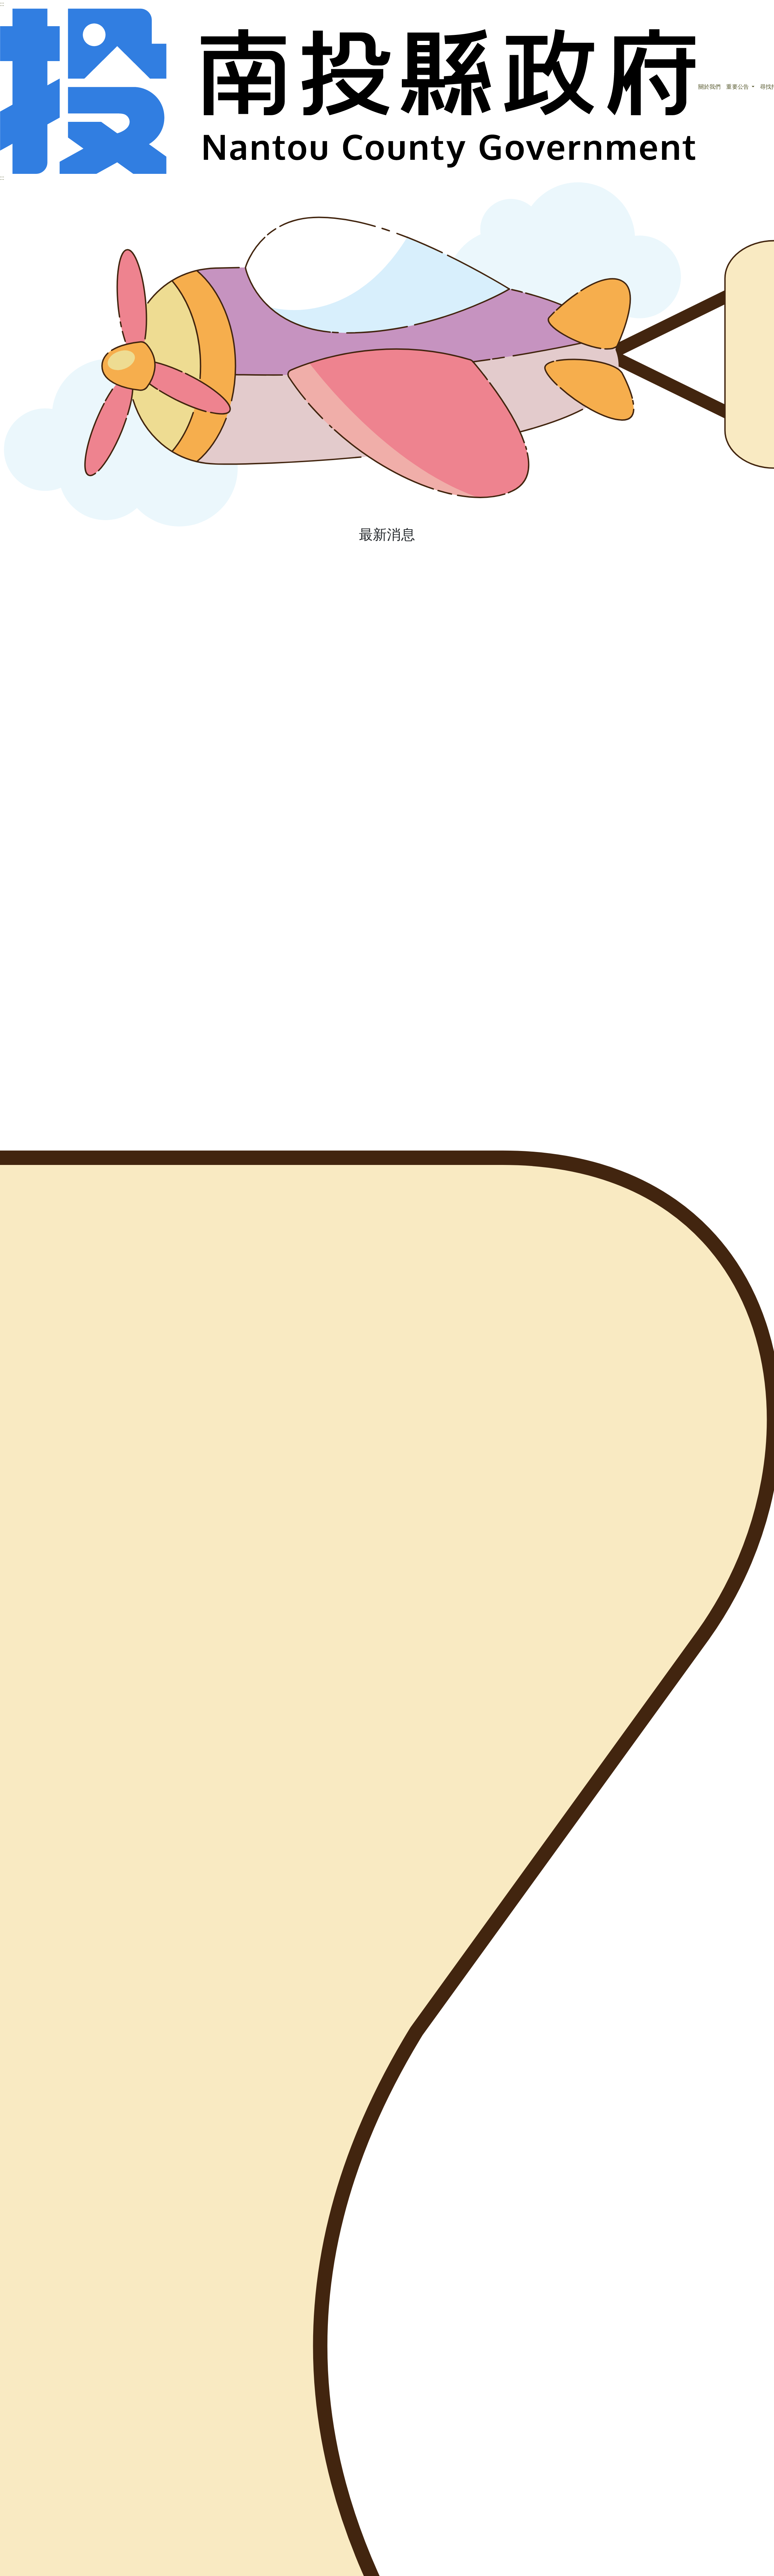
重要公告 (738, 86)
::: (2, 4)
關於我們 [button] (709, 86)
